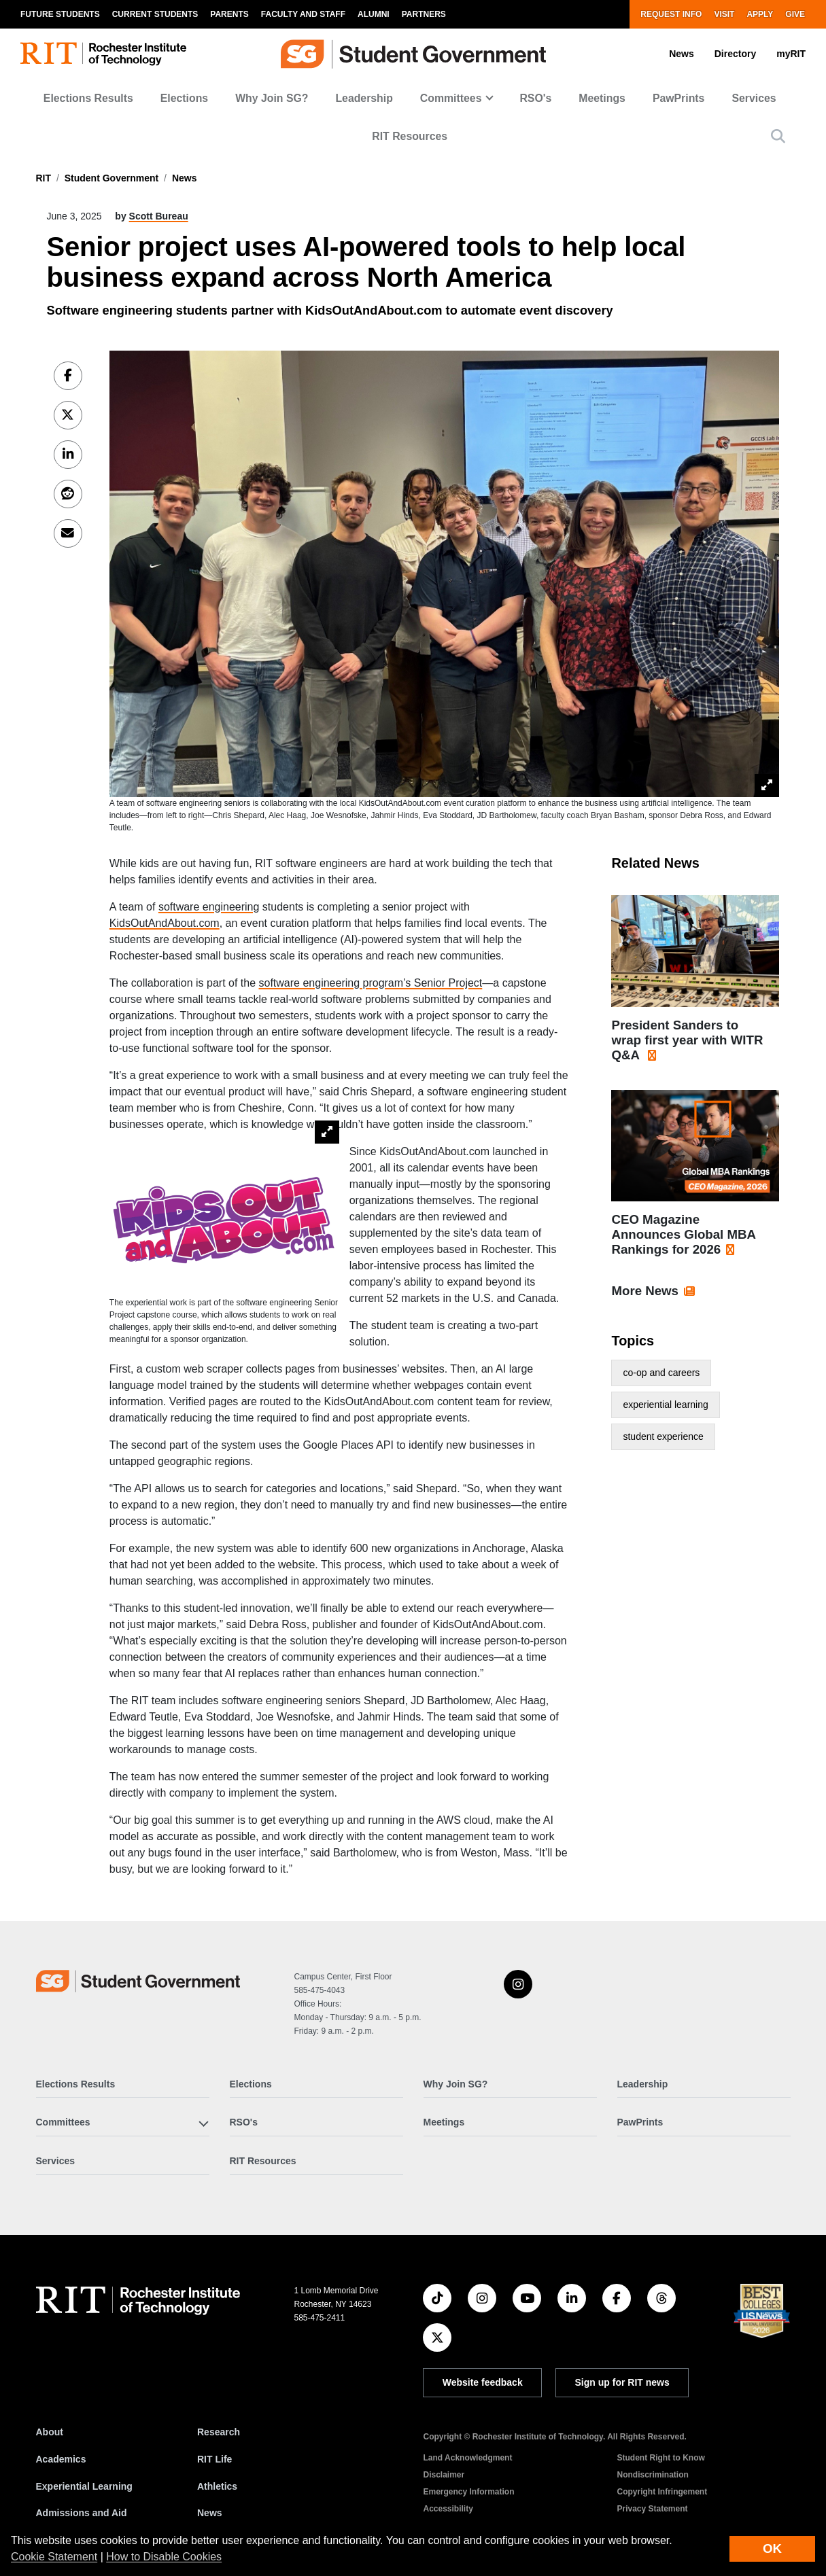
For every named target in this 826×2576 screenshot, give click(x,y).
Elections (184, 98)
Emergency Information (468, 2491)
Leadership (363, 98)
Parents (229, 14)
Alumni (374, 14)
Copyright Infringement (662, 2491)
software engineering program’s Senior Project (371, 983)
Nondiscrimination (652, 2475)
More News (644, 1291)
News (681, 53)
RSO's (535, 98)
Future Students (60, 14)
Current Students (155, 14)
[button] (778, 136)
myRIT (791, 53)
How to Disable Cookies (164, 2556)
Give (795, 14)
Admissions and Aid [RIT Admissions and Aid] (81, 2512)
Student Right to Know (660, 2458)
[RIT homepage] (103, 54)
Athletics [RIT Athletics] (217, 2486)
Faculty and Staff (303, 14)
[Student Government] (138, 1981)
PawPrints (679, 98)
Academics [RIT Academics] (61, 2459)
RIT (44, 178)
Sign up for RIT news (622, 2382)
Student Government (111, 178)
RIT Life (214, 2459)
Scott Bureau (158, 216)
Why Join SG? (271, 98)
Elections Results (88, 98)
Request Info (671, 14)
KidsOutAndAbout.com (164, 923)
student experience (663, 1436)
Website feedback (483, 2382)
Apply (759, 14)
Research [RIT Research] (218, 2432)
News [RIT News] (209, 2512)
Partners (424, 14)
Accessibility (447, 2508)
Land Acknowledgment (467, 2458)
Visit (724, 14)
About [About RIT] (49, 2432)
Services (754, 98)
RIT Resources (409, 136)
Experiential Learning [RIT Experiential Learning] (84, 2486)
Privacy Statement (652, 2508)
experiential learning (665, 1404)
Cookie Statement (54, 2556)
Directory (735, 53)
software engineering (209, 907)
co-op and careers (661, 1372)
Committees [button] (451, 98)
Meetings (602, 98)
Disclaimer (443, 2475)
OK (772, 2548)
